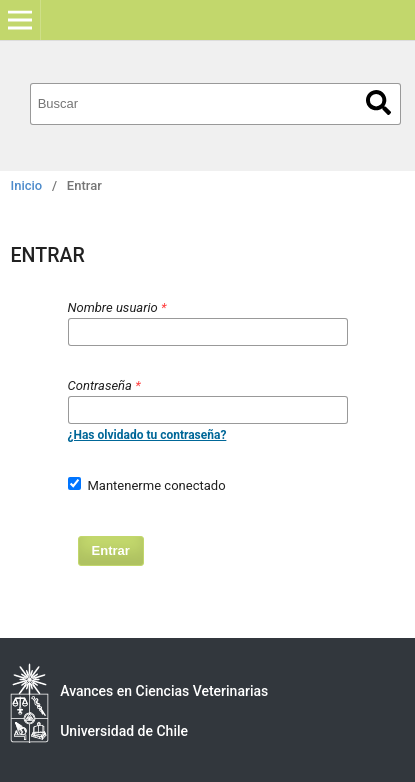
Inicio (27, 185)
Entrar (111, 550)
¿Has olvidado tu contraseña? (147, 435)
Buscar (378, 102)
